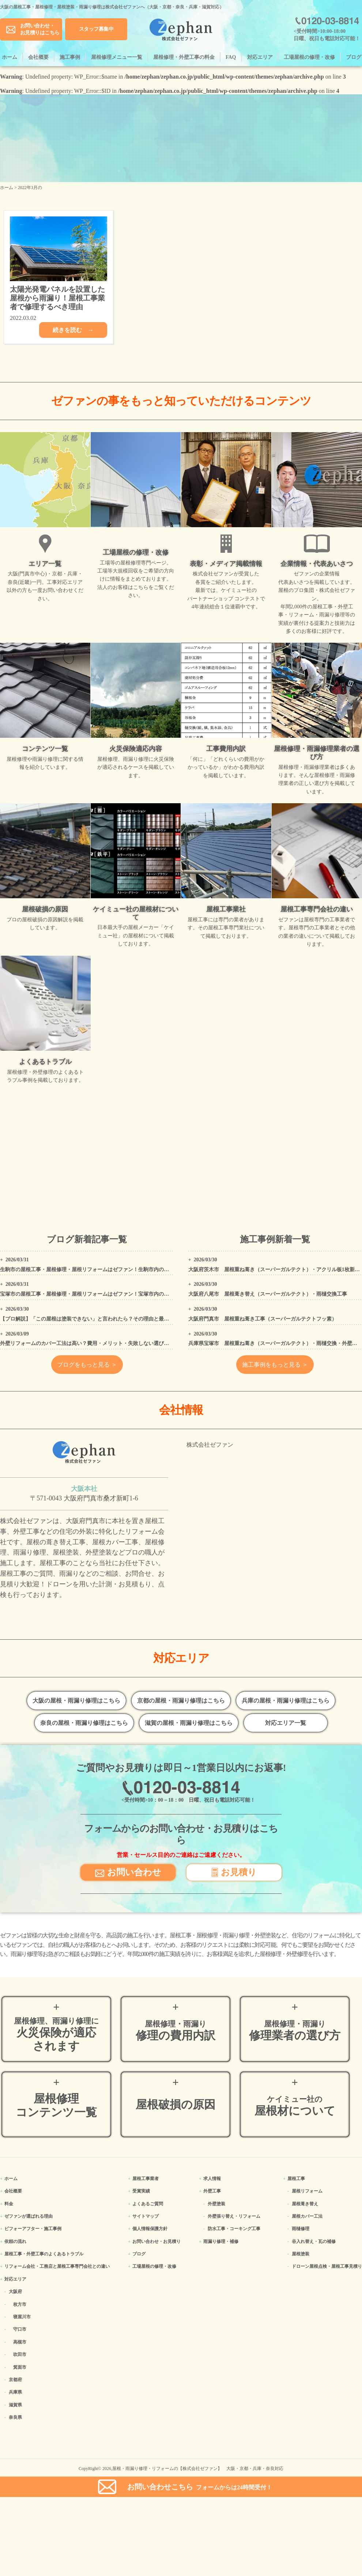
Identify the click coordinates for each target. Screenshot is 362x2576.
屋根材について (294, 2106)
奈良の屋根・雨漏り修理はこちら (84, 1723)
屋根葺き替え (305, 2203)
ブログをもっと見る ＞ (87, 1364)
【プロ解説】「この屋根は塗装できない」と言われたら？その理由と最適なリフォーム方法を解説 (112, 1319)
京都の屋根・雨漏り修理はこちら (181, 1700)
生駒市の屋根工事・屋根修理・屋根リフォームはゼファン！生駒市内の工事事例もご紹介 (102, 1269)
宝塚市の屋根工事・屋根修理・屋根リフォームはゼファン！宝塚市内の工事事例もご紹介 (102, 1294)
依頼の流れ (15, 2241)
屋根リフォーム (307, 2191)
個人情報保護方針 (149, 2228)
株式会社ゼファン (209, 1445)
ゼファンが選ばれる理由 (28, 2216)
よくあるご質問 (147, 2203)
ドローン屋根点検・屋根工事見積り (327, 2266)
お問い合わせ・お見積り (156, 2241)
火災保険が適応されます (56, 2034)
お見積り (234, 1871)
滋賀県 (15, 2404)
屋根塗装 (300, 2253)
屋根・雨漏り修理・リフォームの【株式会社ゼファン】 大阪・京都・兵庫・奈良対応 (197, 2468)
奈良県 (15, 2417)
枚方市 (19, 2304)
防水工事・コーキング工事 (234, 2228)
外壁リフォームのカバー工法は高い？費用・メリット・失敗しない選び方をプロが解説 (100, 1343)
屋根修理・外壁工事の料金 (184, 57)
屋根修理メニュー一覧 (116, 57)
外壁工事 (212, 2191)
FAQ (231, 57)
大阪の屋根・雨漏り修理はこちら (76, 1700)
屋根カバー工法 (307, 2216)
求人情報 (212, 2178)
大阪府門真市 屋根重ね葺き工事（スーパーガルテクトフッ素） (262, 1319)
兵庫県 (15, 2392)
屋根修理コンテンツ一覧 (56, 2105)
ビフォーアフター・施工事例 (32, 2228)
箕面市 (19, 2367)
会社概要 (38, 57)
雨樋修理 (300, 2228)
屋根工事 (296, 2178)
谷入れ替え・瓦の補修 (314, 2241)
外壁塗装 (216, 2203)
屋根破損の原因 (175, 2104)
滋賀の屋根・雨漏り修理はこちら (189, 1723)
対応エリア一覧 (285, 1723)
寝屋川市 (22, 2316)
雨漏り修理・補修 (220, 2241)
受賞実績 (141, 2191)
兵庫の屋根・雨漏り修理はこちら (285, 1700)
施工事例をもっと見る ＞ (275, 1364)
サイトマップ (145, 2216)
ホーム (9, 57)
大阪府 (15, 2291)
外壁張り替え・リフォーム (234, 2216)
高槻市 (19, 2342)
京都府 (15, 2379)
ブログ (353, 57)
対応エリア (260, 57)
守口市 (19, 2329)
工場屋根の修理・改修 (309, 57)
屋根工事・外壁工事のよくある (43, 2253)
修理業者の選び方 (294, 2031)
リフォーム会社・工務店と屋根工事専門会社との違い (57, 2266)
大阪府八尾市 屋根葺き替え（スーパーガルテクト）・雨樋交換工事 (267, 1294)
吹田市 (19, 2354)
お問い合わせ (128, 1871)
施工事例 (70, 57)
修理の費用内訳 (175, 2031)
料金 (8, 2203)
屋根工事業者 (145, 2178)
